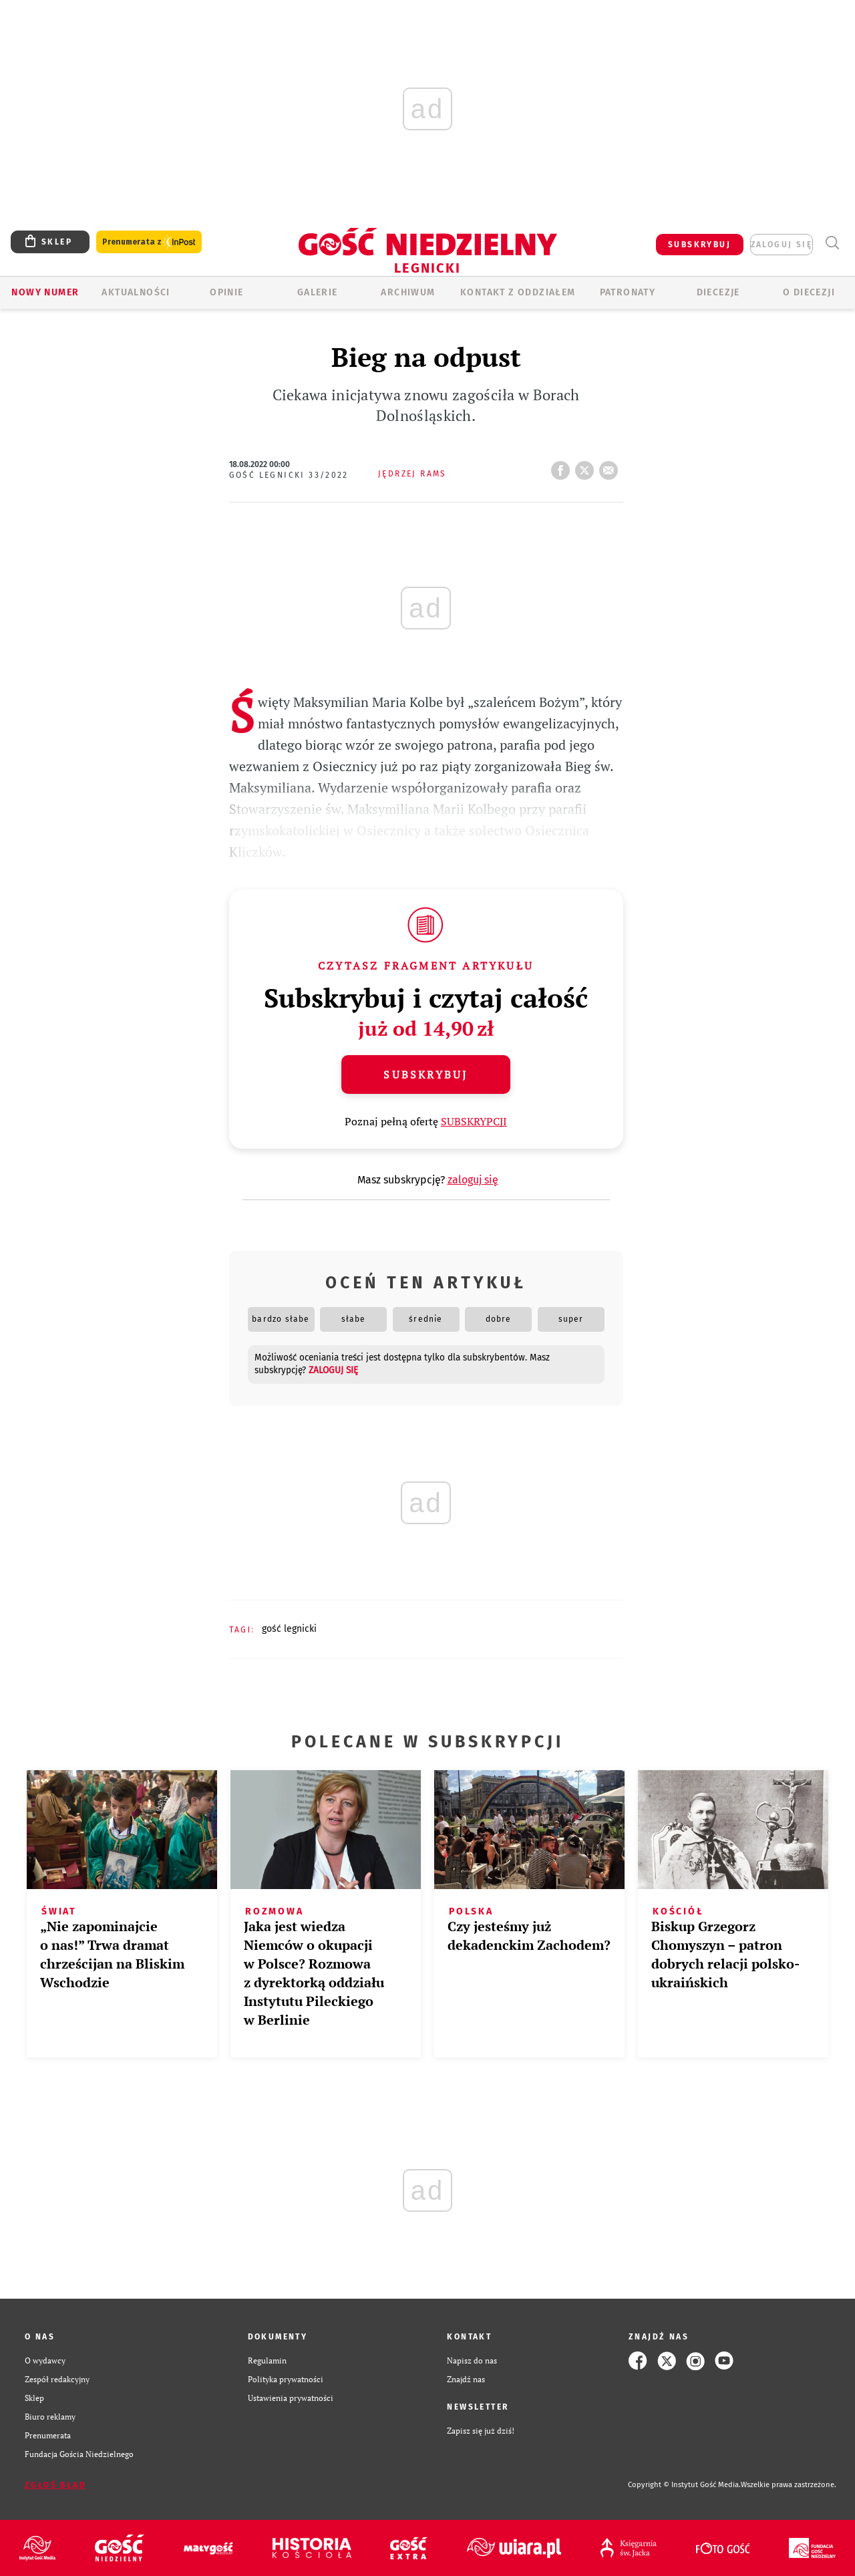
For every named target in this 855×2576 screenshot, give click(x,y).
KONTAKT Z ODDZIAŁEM (518, 292)
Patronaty (628, 292)
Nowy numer (45, 292)
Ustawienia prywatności (290, 2398)
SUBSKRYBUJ (699, 244)
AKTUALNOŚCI (136, 292)
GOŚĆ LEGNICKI (289, 1628)
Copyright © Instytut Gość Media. (684, 2484)
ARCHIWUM (408, 292)
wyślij (611, 466)
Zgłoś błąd (55, 2485)
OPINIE (226, 292)
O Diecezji (809, 292)
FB (563, 466)
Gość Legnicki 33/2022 (289, 475)
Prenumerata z (149, 242)
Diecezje (718, 292)
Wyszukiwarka (832, 243)
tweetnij (587, 466)
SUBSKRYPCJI (474, 1121)
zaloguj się (781, 244)
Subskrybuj (425, 1074)
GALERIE (317, 292)
